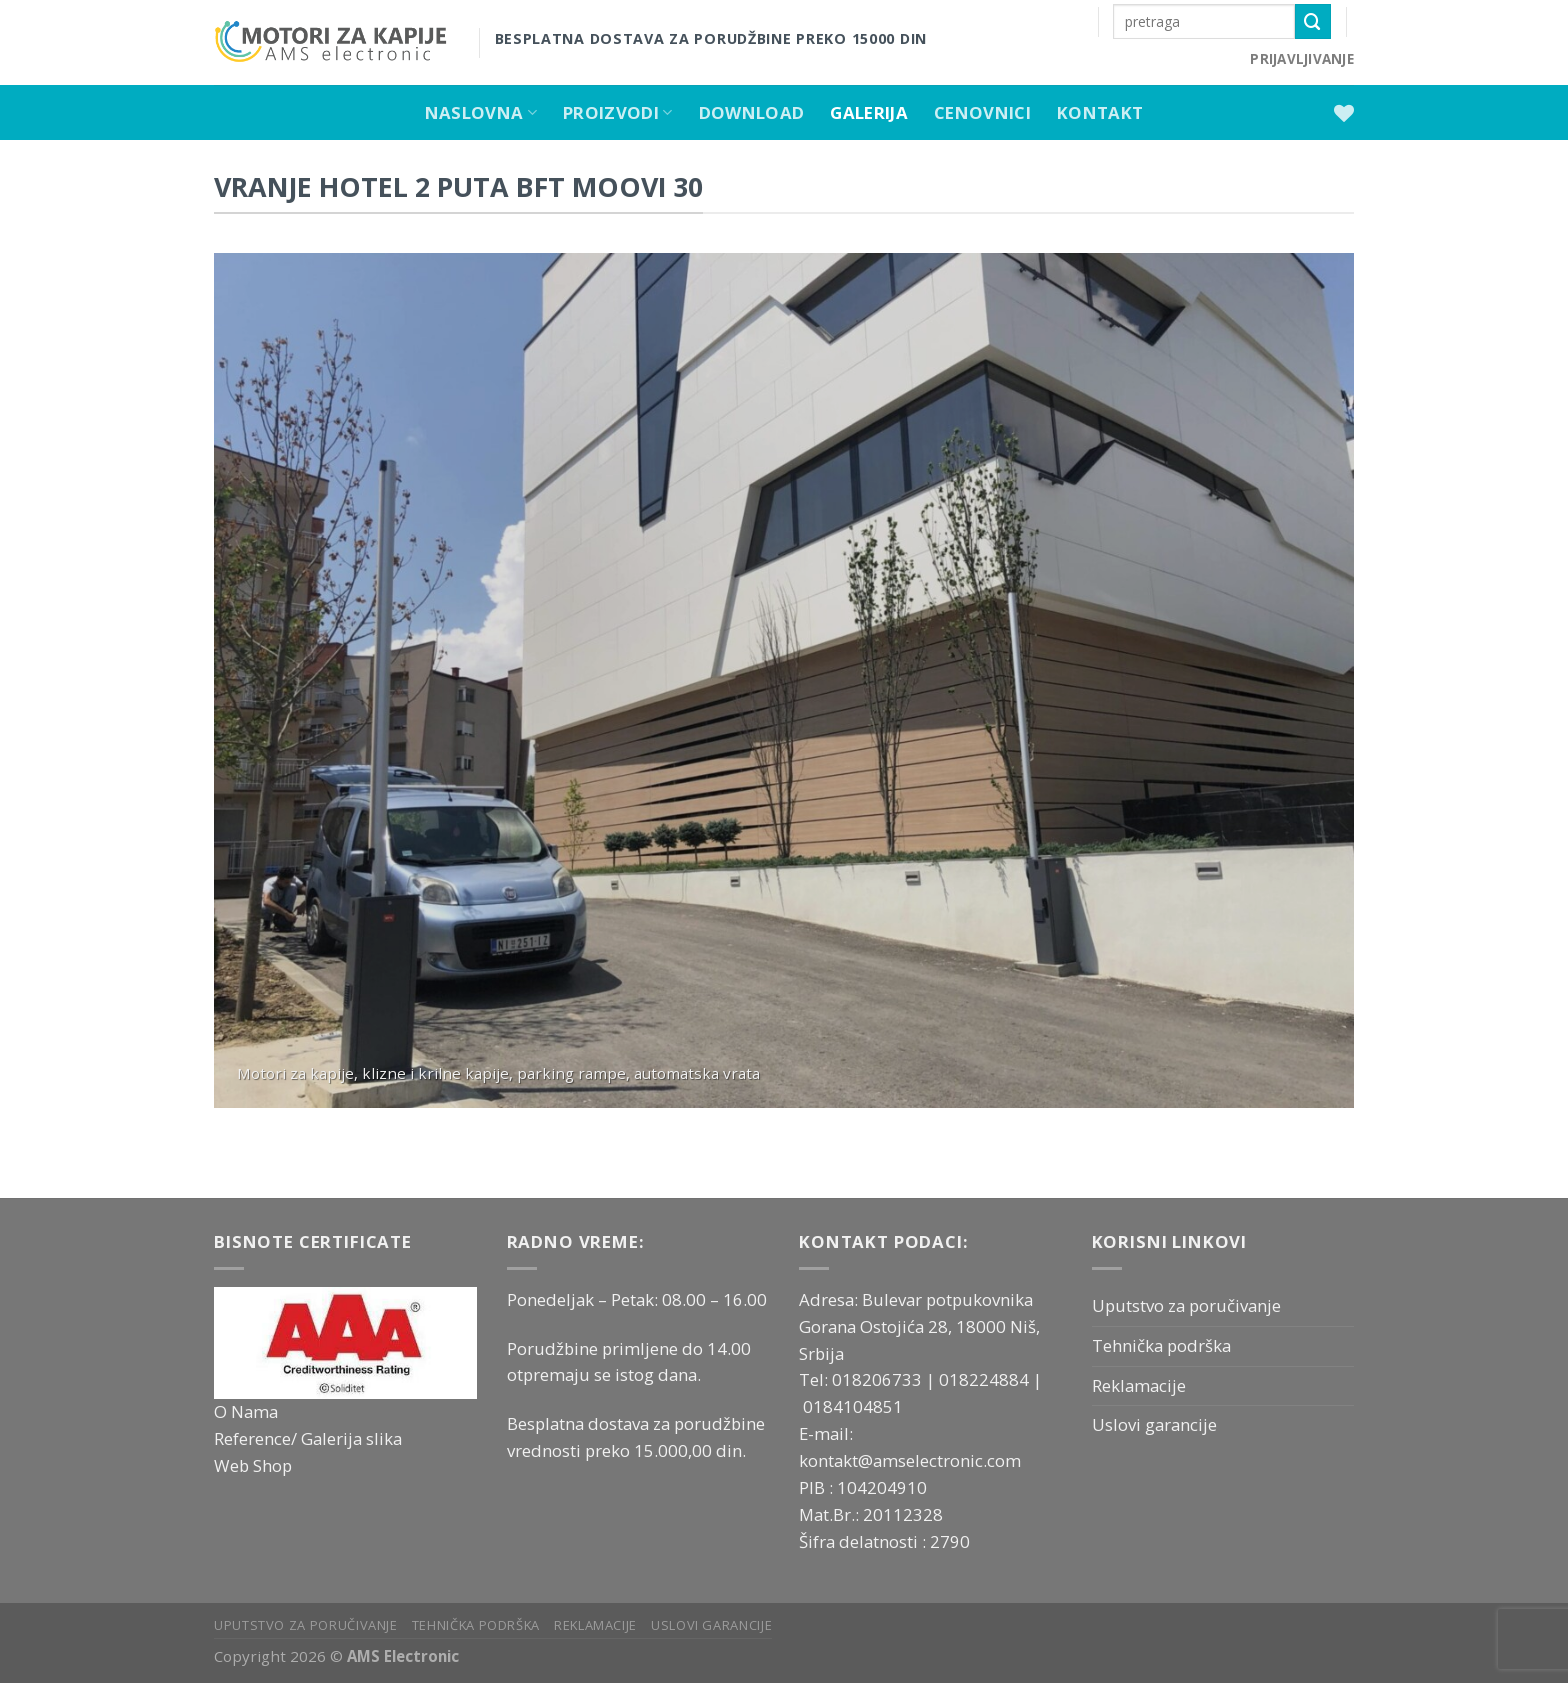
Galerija (869, 112)
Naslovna (481, 112)
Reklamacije (1139, 1385)
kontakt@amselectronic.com (910, 1460)
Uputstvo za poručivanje (1186, 1305)
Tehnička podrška (1161, 1345)
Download (752, 112)
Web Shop (253, 1465)
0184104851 (853, 1406)
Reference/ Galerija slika (308, 1438)
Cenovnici (982, 112)
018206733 (879, 1379)
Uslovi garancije (1154, 1424)
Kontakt (1100, 112)
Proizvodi (618, 112)
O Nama (246, 1411)
